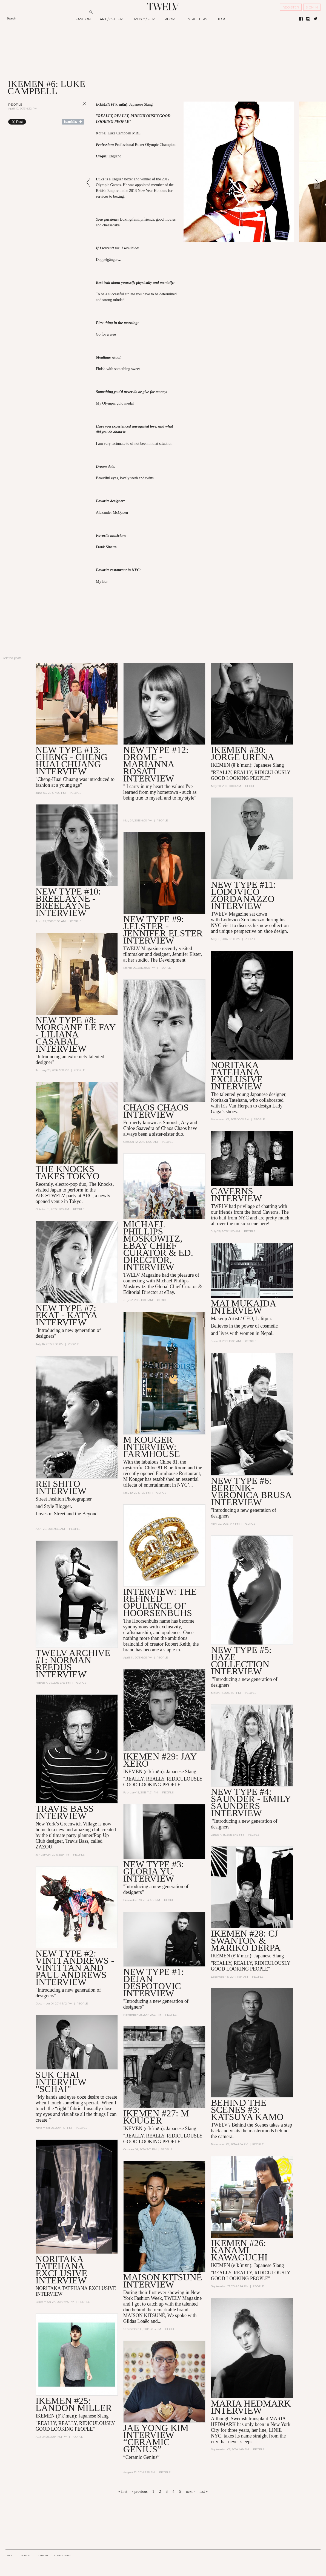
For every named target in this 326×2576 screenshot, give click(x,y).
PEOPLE (172, 19)
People (15, 104)
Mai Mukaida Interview (243, 1307)
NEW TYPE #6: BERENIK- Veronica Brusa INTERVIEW (251, 1491)
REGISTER (290, 7)
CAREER (43, 2555)
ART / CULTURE (112, 19)
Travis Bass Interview (65, 1812)
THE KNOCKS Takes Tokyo (67, 1172)
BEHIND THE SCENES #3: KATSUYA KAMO (247, 2110)
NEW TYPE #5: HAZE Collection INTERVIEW (241, 1660)
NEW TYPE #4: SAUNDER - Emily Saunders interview (251, 1802)
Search (11, 18)
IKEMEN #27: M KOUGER (156, 2116)
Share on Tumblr (73, 122)
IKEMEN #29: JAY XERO (160, 1760)
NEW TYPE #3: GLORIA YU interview (153, 1871)
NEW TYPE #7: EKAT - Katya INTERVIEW (66, 1315)
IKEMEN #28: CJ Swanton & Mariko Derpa (246, 1940)
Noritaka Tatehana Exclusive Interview (237, 1075)
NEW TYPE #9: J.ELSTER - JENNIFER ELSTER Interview (163, 929)
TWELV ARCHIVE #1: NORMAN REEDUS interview (73, 1663)
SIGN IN (312, 7)
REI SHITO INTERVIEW (61, 1487)
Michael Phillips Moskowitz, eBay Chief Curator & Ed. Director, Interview (158, 1245)
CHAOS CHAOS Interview (156, 1111)
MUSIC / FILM (144, 19)
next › (190, 2492)
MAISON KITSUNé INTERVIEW (162, 2280)
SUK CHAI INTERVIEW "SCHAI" (61, 2082)
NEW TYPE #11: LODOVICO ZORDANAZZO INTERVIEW (243, 895)
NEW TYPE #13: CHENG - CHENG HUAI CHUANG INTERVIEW (72, 760)
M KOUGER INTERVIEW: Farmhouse (151, 1447)
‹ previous (139, 2492)
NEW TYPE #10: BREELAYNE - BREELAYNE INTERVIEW (68, 902)
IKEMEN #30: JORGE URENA (242, 753)
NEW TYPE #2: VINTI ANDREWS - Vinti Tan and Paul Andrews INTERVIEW (75, 1967)
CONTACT (26, 2555)
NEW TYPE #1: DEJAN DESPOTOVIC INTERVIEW (153, 1982)
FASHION (83, 19)
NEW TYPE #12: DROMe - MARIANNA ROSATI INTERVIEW (156, 764)
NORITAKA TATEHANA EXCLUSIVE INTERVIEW (61, 2269)
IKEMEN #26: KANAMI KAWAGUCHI (239, 2250)
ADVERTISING (62, 2555)
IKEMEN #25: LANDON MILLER (74, 2404)
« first (122, 2492)
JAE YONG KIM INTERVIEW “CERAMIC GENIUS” (156, 2438)
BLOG (221, 19)
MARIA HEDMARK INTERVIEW (251, 2407)
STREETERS (197, 19)
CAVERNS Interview (236, 1194)
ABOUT (11, 2555)
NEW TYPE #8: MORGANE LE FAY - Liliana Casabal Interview (76, 1034)
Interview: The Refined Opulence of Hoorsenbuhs (160, 1602)
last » (203, 2492)
